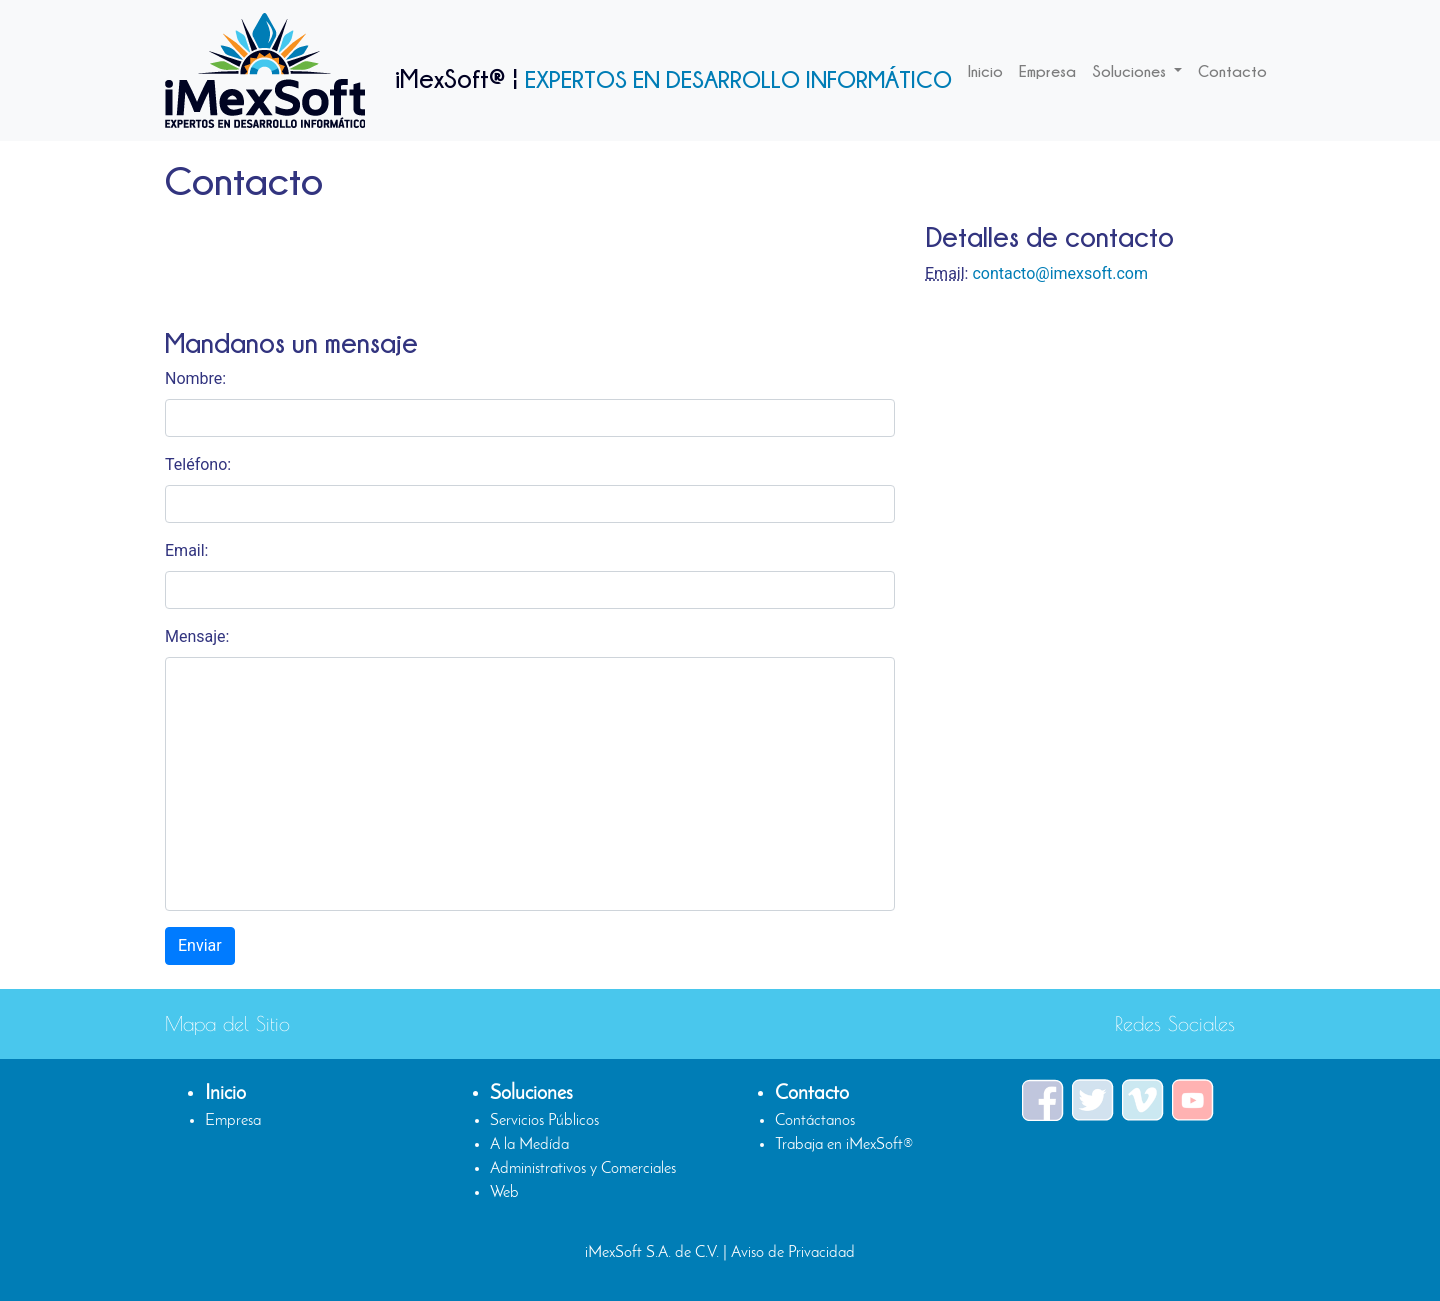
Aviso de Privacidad (793, 1253)
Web (504, 1193)
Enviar (200, 945)
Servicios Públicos (544, 1121)
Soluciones (1131, 71)
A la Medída (529, 1145)
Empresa (1047, 71)
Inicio (985, 71)
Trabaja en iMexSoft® (844, 1145)
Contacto (1232, 71)
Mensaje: (197, 636)
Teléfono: (198, 464)
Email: (186, 550)
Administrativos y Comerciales (583, 1169)
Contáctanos (815, 1121)
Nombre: (195, 378)
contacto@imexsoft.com (1060, 273)
